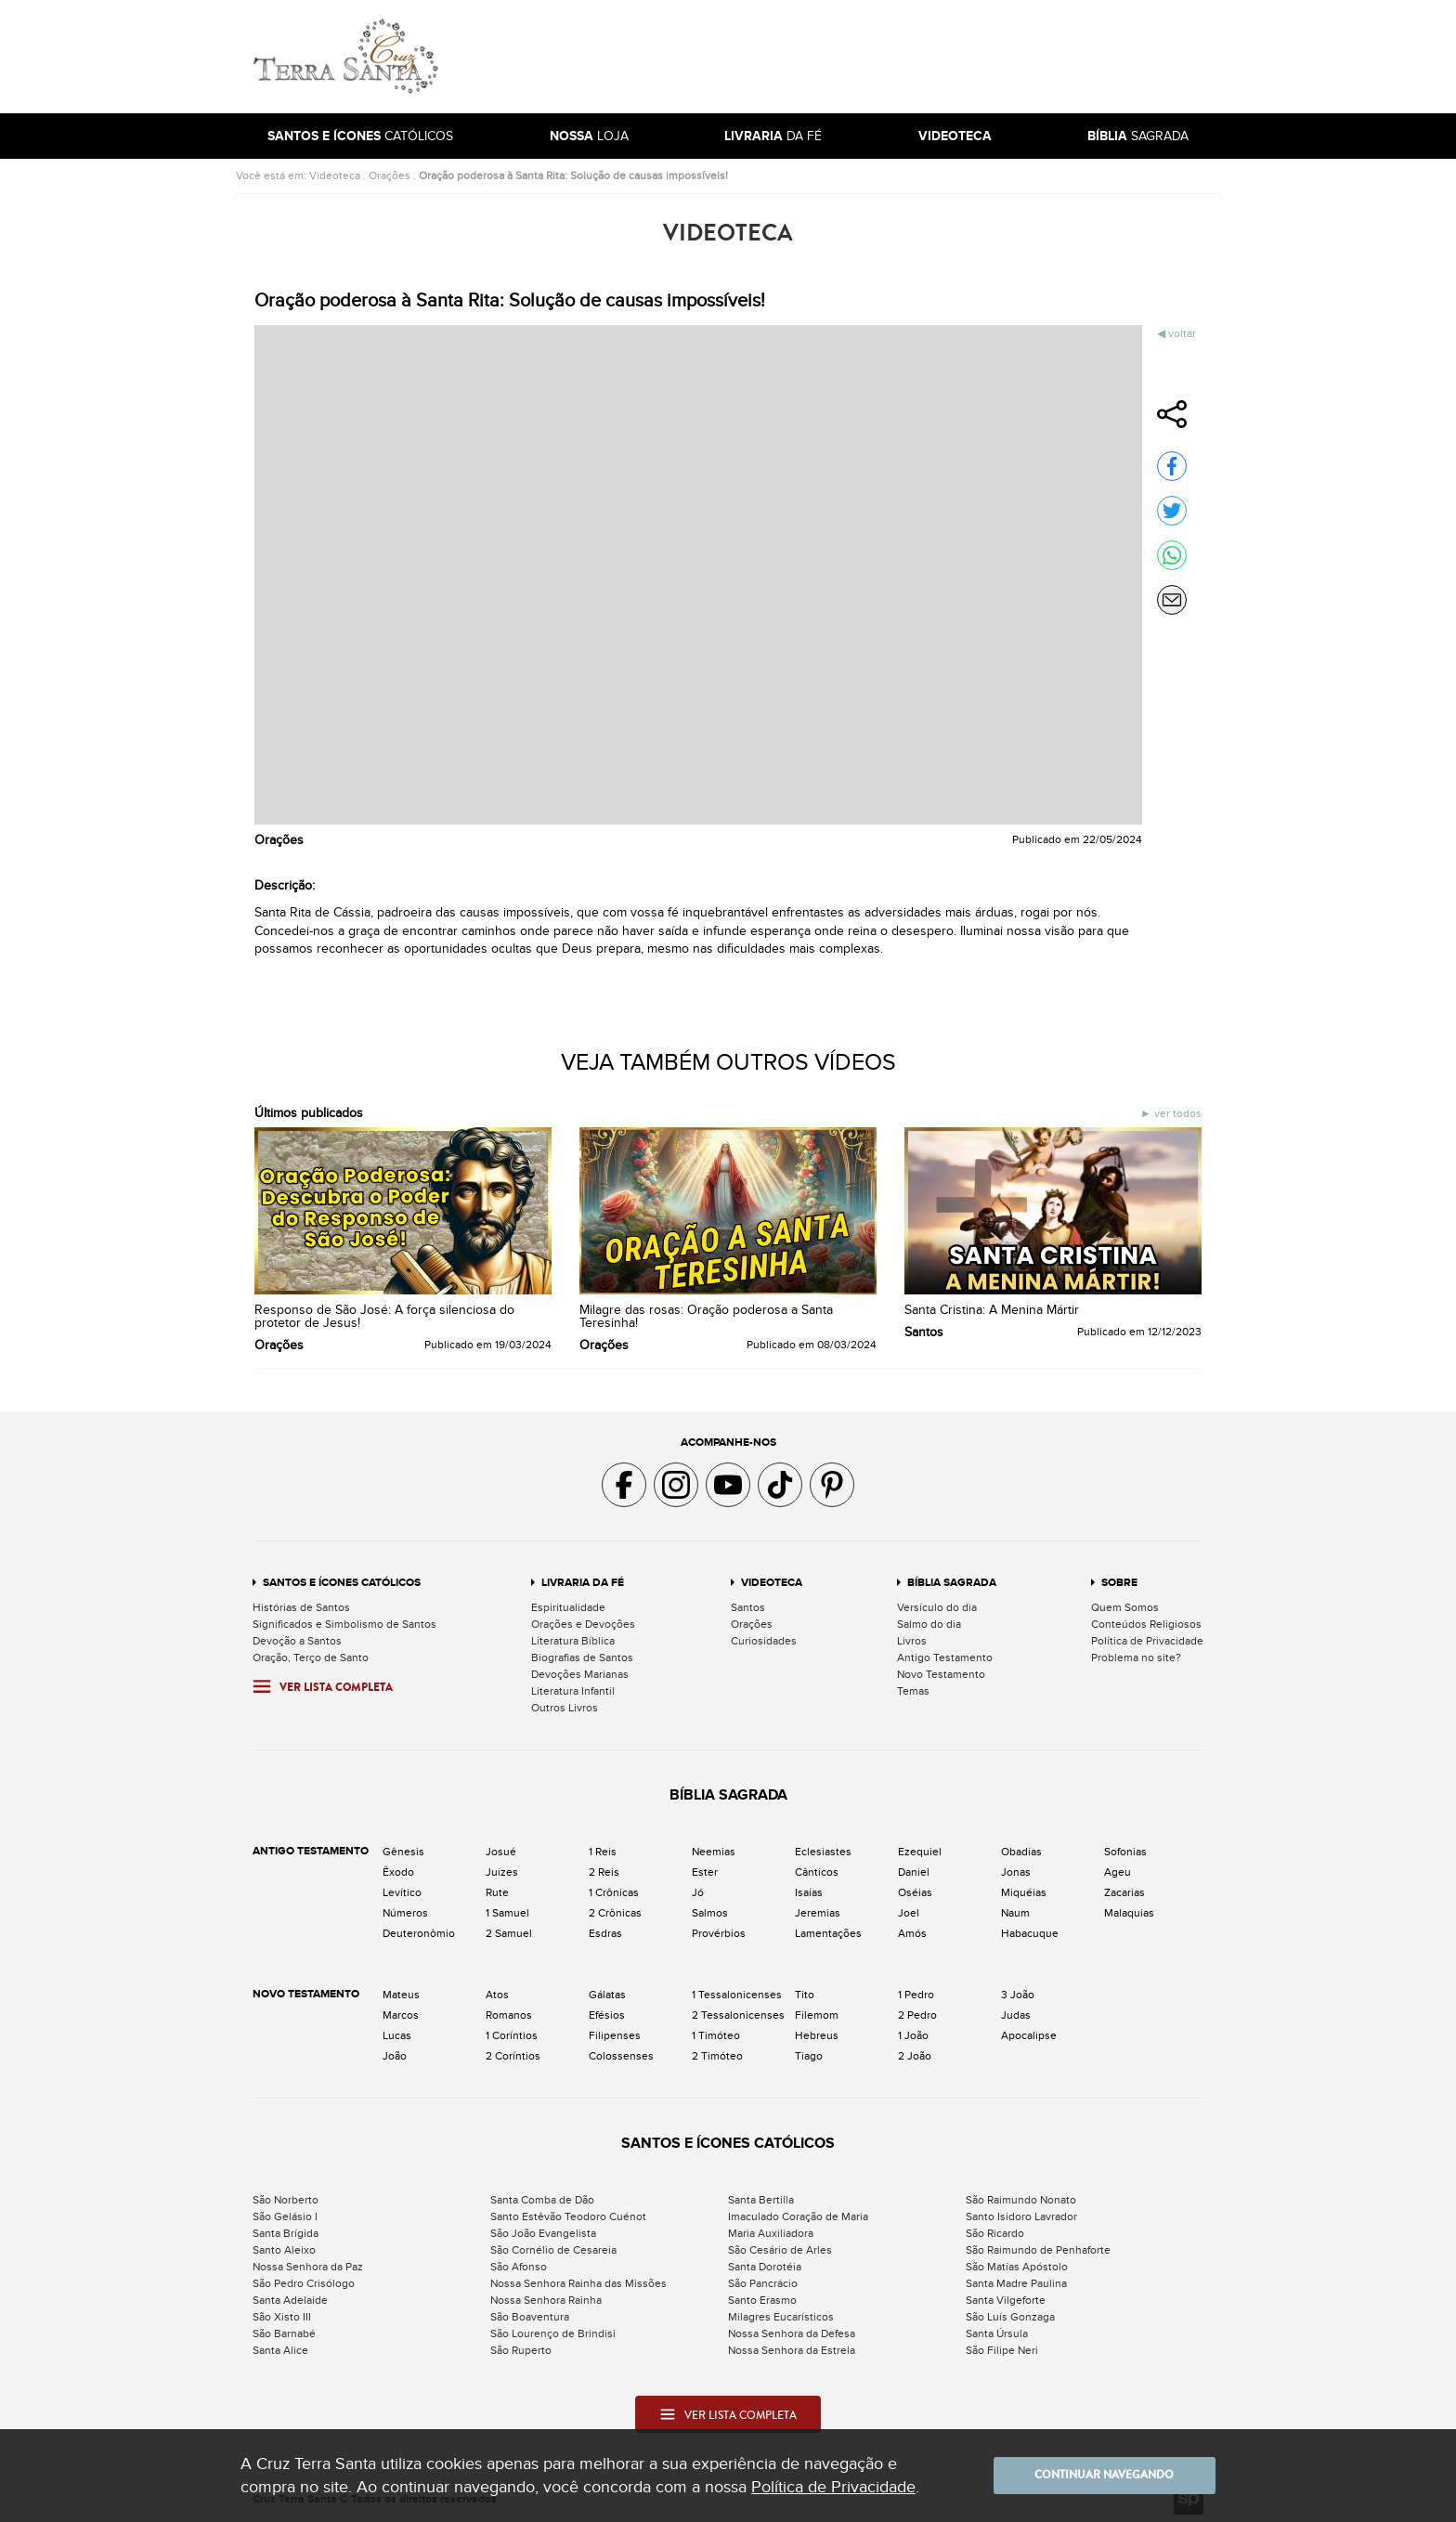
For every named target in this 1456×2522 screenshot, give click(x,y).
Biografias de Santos (582, 1657)
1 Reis (603, 1851)
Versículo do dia (937, 1607)
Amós (912, 1933)
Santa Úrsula (997, 2333)
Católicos (360, 136)
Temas (913, 1690)
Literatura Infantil (573, 1690)
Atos (497, 1994)
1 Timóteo (716, 2035)
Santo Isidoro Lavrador (1021, 2216)
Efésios (607, 2015)
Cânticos (816, 1872)
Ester (705, 1872)
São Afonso (518, 2266)
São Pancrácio (763, 2283)
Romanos (509, 2015)
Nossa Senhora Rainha (546, 2300)
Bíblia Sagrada (951, 1583)
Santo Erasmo (762, 2300)
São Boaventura (529, 2316)
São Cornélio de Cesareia (553, 2249)
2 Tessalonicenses (738, 2015)
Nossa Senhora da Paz (308, 2266)
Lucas (397, 2035)
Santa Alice (280, 2350)
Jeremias (817, 1912)
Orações (389, 175)
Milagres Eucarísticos (781, 2316)
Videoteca (334, 175)
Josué (501, 1851)
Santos (748, 1607)
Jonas (1016, 1872)
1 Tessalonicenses (737, 1994)
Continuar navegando (1104, 2475)
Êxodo (398, 1872)
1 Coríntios (512, 2035)
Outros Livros (564, 1707)
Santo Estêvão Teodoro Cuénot (568, 2216)
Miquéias (1023, 1892)
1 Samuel (507, 1912)
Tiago (809, 2055)
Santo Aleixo (284, 2249)
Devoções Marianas (580, 1674)
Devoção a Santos (297, 1640)
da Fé (773, 136)
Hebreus (816, 2035)
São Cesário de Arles (780, 2249)
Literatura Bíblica (573, 1640)
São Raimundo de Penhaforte (1038, 2249)
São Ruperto (521, 2350)
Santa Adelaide (290, 2300)
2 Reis (604, 1872)
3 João (1017, 1994)
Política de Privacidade (1147, 1640)
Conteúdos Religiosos (1146, 1624)
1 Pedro (916, 1994)
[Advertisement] (853, 56)
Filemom (816, 2015)
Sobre (1119, 1583)
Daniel (914, 1872)
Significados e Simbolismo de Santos (344, 1624)
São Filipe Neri (1002, 2350)
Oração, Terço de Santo (311, 1657)
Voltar (1182, 333)
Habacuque (1030, 1933)
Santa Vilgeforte (1006, 2300)
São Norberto (285, 2199)
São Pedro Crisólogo (304, 2283)
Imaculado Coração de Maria (798, 2216)
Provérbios (719, 1933)
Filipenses (615, 2035)
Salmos (710, 1912)
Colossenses (621, 2055)
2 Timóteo (717, 2055)
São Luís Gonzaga (1010, 2316)
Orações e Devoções (583, 1624)
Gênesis (403, 1851)
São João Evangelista (543, 2233)
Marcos (401, 2015)
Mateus (401, 1994)
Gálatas (607, 1994)
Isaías (809, 1892)
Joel (908, 1912)
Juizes (502, 1872)
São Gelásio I (285, 2216)
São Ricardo (995, 2233)
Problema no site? (1136, 1657)
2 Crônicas (615, 1912)
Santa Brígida (285, 2233)
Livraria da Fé (582, 1583)
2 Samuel (509, 1933)
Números (405, 1912)
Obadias (1021, 1851)
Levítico (402, 1892)
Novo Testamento (941, 1674)
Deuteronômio (419, 1933)
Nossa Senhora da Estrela (791, 2350)
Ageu (1117, 1872)
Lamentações (828, 1933)
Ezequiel (920, 1851)
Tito (804, 1994)
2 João (914, 2055)
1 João (913, 2035)
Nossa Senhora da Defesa (791, 2333)
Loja (589, 136)
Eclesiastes (823, 1851)
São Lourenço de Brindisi (553, 2333)
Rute (497, 1892)
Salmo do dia (929, 1624)
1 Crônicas (614, 1892)
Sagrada (1138, 136)
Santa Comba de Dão (542, 2199)
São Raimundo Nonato (1021, 2199)
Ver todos (1176, 1113)
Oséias (915, 1892)
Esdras (605, 1933)
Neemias (713, 1851)
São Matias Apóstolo (1017, 2266)
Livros (912, 1640)
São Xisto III (282, 2316)
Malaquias (1129, 1912)
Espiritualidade (568, 1607)
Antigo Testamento (945, 1657)
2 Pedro (917, 2015)
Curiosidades (764, 1640)
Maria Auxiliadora (770, 2233)
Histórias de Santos (301, 1607)
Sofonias (1125, 1851)
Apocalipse (1029, 2035)
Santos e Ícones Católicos (342, 1583)
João (395, 2055)
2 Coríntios (513, 2055)
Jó (698, 1892)
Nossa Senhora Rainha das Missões (578, 2283)
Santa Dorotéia (764, 2266)
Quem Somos (1125, 1607)
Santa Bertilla (761, 2199)
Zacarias (1124, 1892)
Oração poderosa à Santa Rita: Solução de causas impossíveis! (573, 175)
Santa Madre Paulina (1016, 2283)
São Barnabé (284, 2333)
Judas (1016, 2015)
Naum (1015, 1912)
